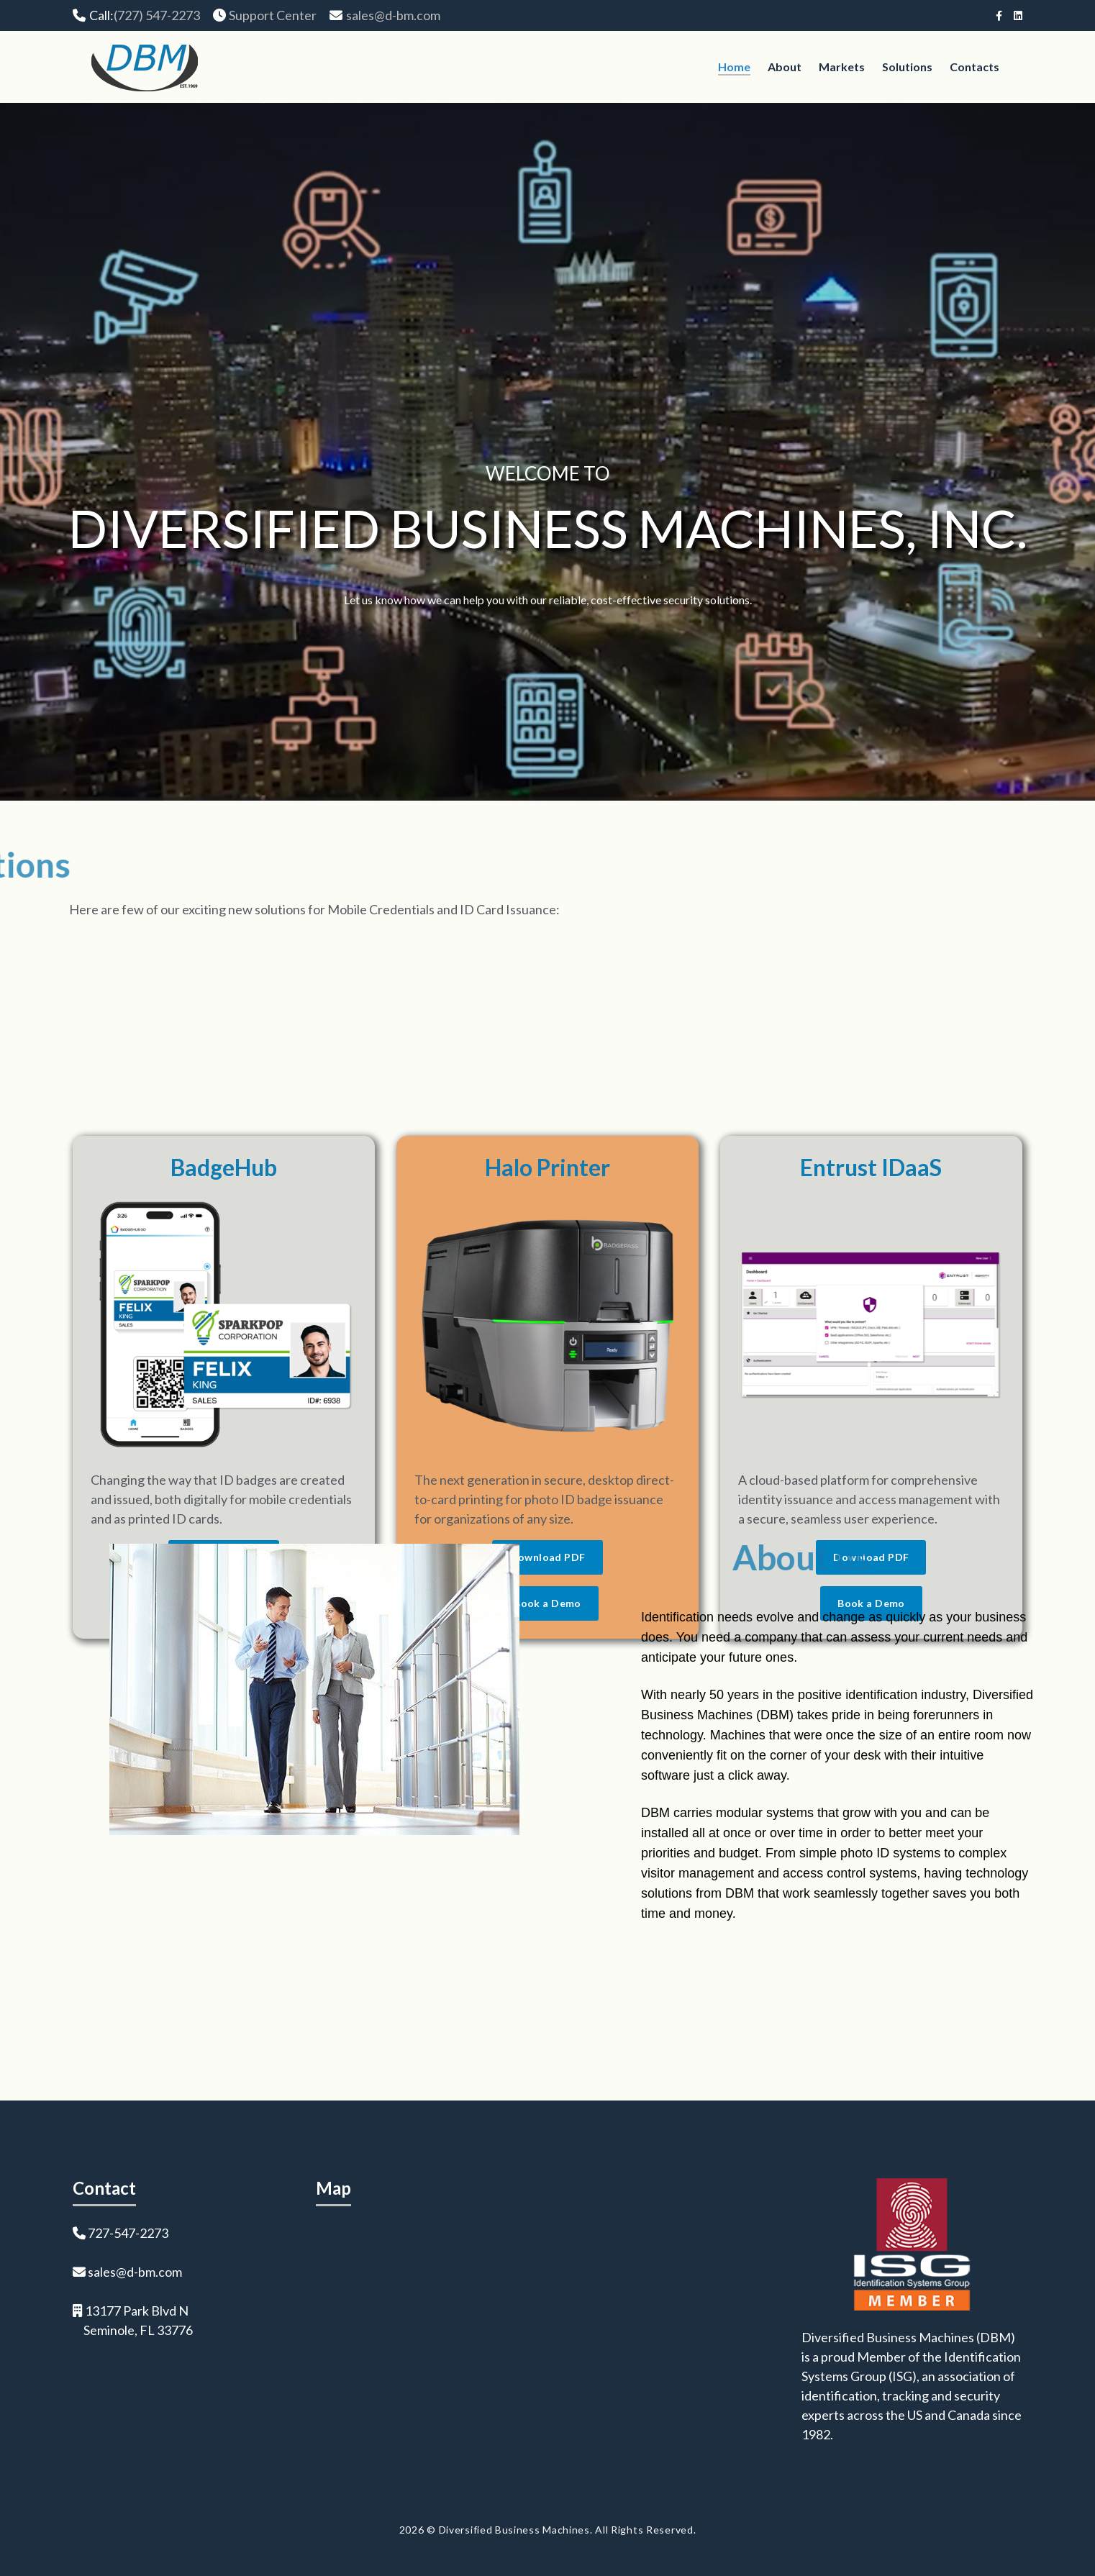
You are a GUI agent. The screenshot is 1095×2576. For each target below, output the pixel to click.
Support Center (273, 15)
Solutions (907, 66)
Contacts (974, 66)
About (784, 66)
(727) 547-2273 (157, 15)
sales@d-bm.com (393, 15)
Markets (842, 66)
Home (734, 66)
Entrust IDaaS (871, 1426)
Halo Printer (547, 1426)
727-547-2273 (128, 2233)
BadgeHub (224, 1426)
